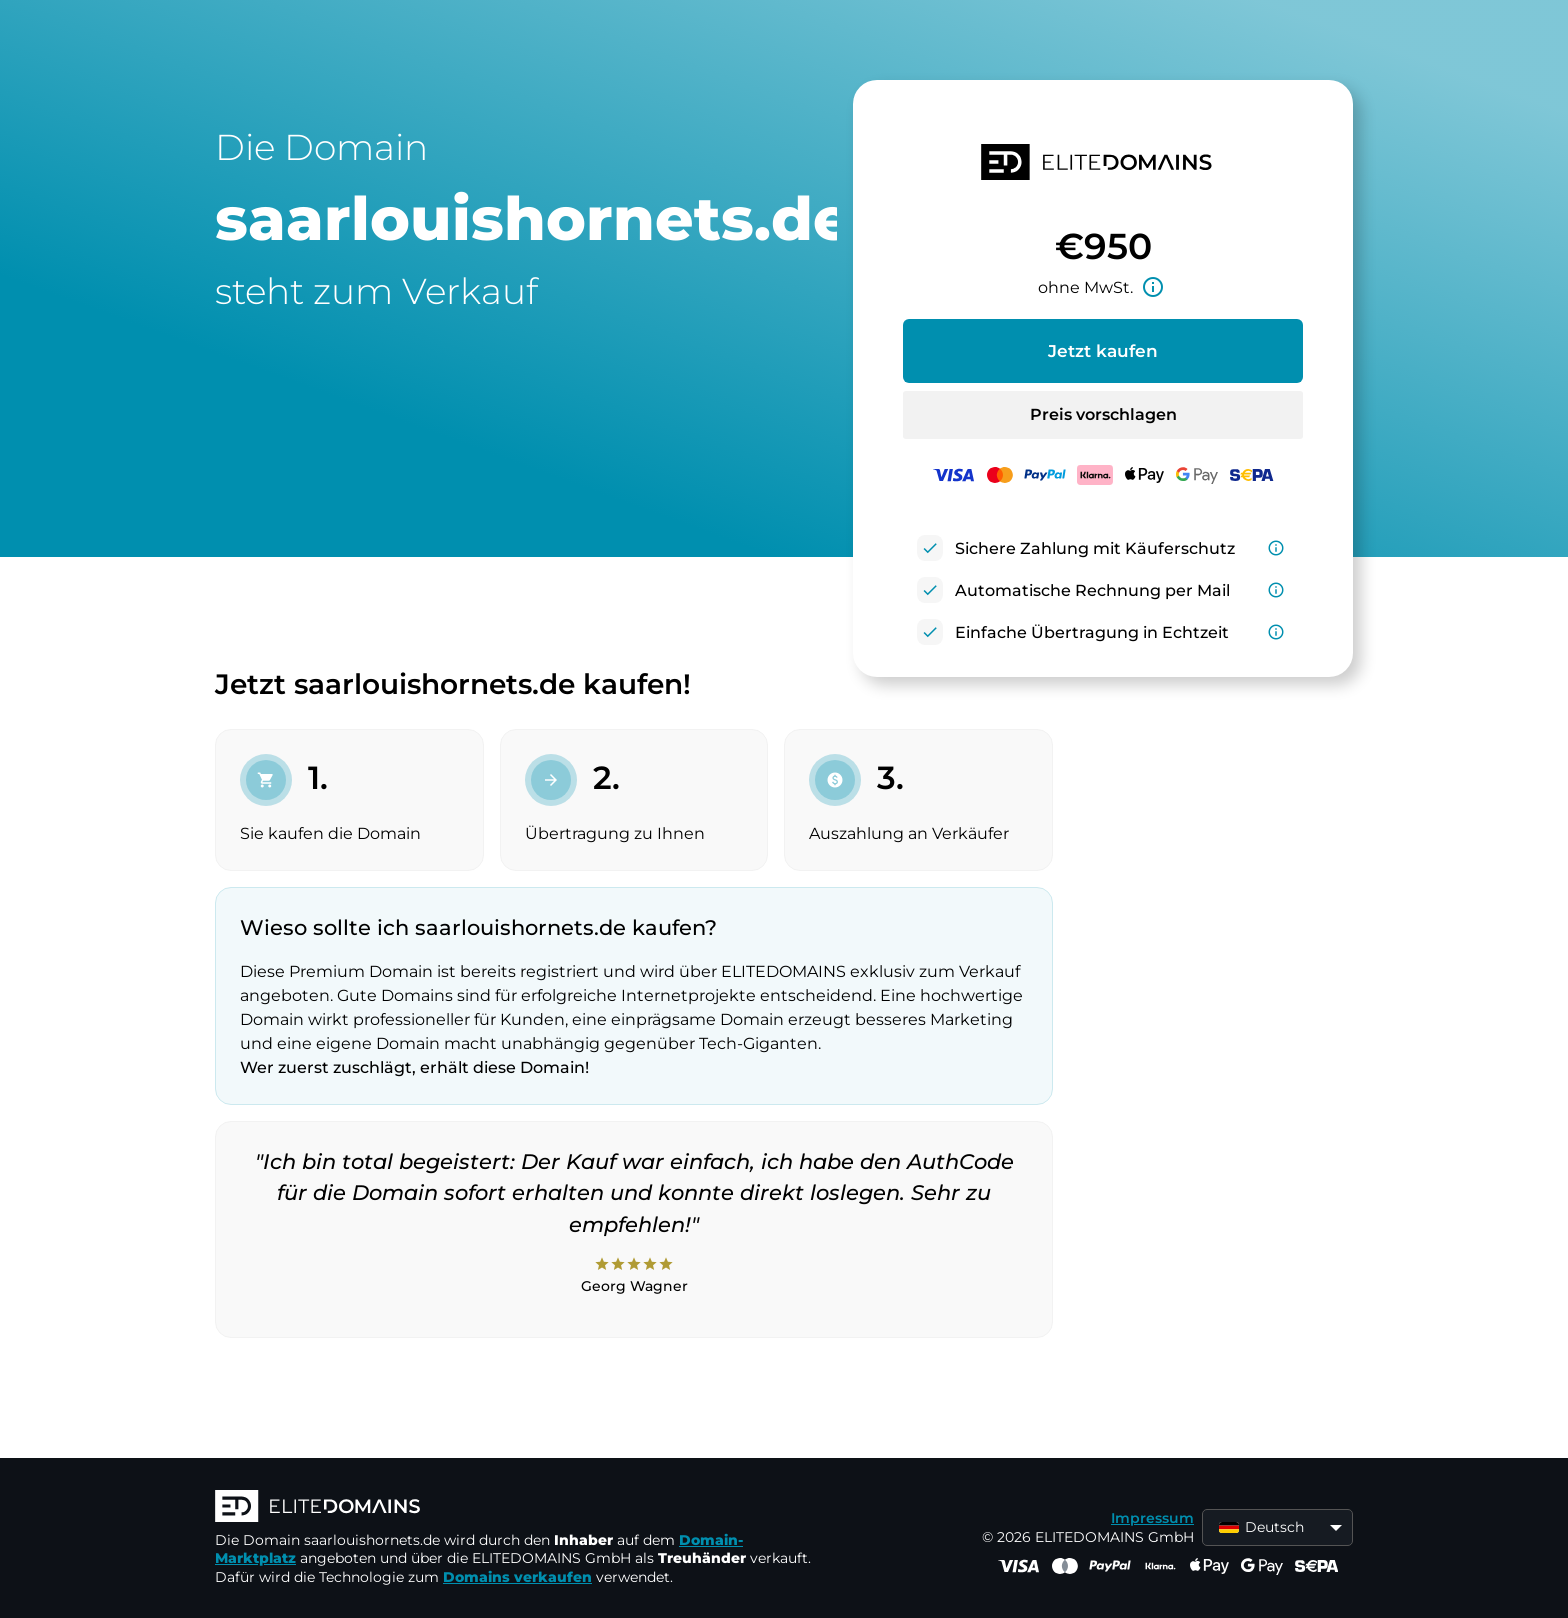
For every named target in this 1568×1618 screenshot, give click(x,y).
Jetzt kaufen (1103, 351)
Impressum (1152, 1518)
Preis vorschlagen (1103, 414)
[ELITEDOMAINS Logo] (515, 1508)
